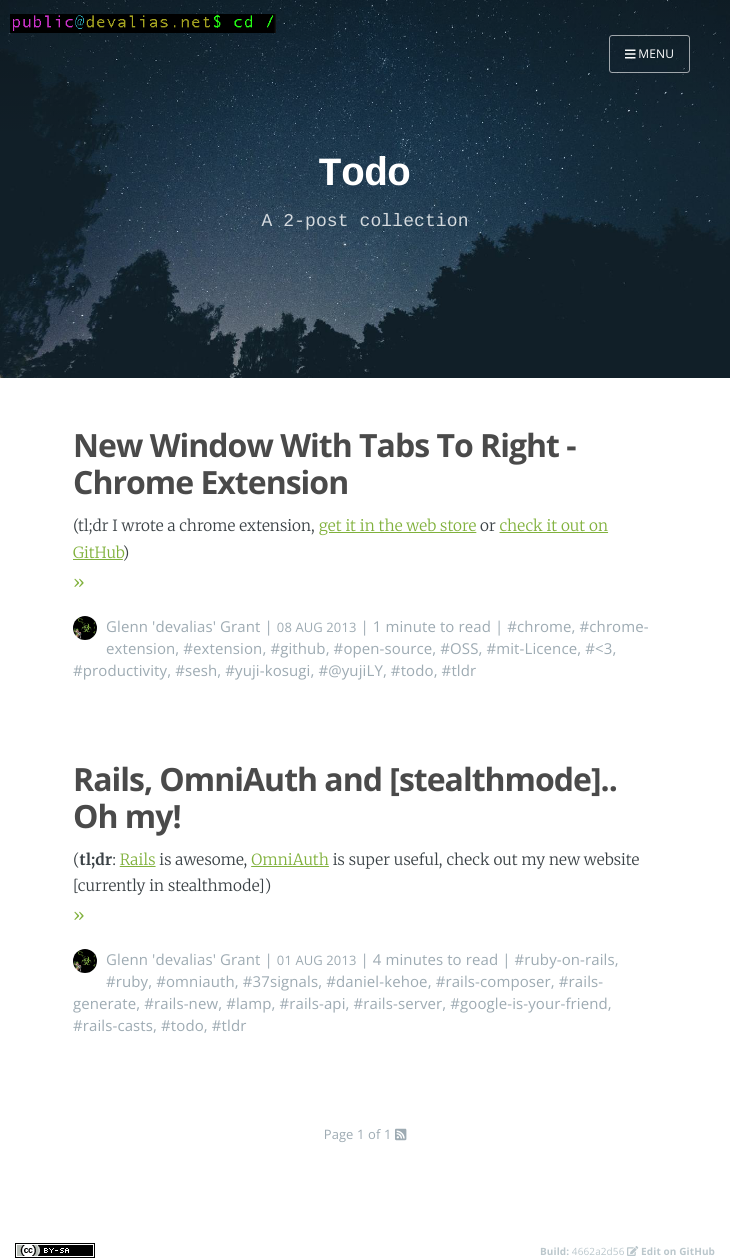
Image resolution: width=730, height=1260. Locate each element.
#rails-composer (493, 982)
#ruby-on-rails (565, 960)
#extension (222, 649)
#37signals (280, 982)
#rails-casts (113, 1026)
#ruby (127, 982)
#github (297, 649)
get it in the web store (398, 526)
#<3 (598, 649)
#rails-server (398, 1004)
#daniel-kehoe (376, 982)
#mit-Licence (531, 649)
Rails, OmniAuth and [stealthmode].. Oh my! (345, 798)
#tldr (459, 671)
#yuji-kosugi (267, 671)
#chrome (539, 627)
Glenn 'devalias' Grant (183, 627)
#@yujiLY (350, 671)
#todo (412, 671)
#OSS (459, 649)
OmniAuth (290, 860)
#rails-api (313, 1004)
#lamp (248, 1004)
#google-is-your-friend (528, 1004)
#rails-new (181, 1004)
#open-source (383, 649)
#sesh (196, 671)
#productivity (120, 671)
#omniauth (195, 982)
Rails (138, 860)
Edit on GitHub (671, 1251)
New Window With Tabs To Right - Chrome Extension (324, 464)
